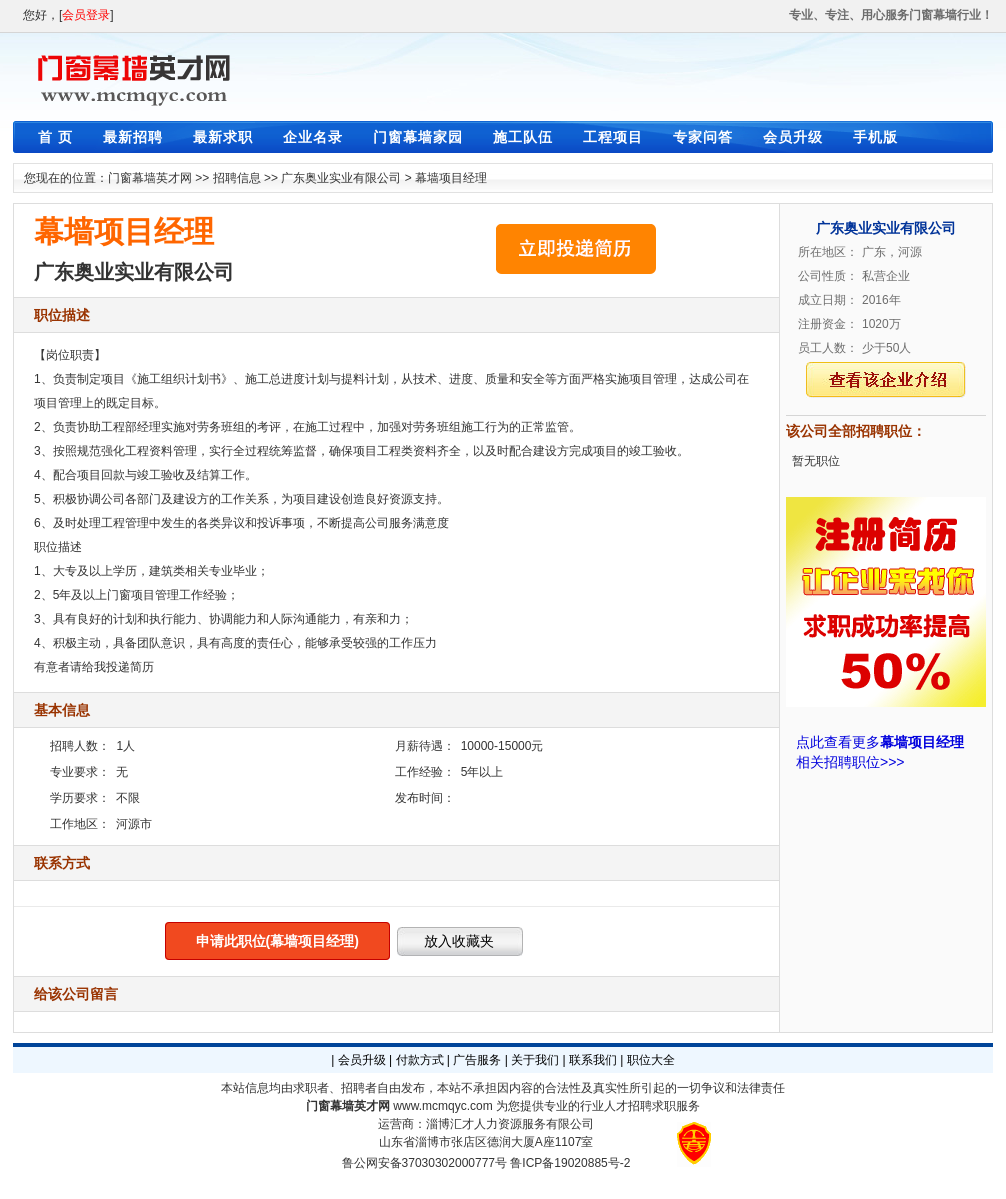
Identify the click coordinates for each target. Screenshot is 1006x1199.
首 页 (55, 137)
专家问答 (703, 137)
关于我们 (535, 1060)
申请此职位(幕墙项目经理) (277, 941)
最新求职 (223, 137)
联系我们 (593, 1060)
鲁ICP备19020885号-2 (570, 1163)
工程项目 (613, 137)
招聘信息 (237, 178)
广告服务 (477, 1060)
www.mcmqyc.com (442, 1106)
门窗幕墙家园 (418, 137)
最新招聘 (133, 137)
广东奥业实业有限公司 (341, 178)
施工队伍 (523, 137)
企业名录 (313, 137)
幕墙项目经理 (451, 178)
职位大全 (651, 1060)
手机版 (875, 137)
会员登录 (86, 15)
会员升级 (793, 137)
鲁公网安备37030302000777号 (424, 1163)
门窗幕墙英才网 (150, 178)
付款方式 (420, 1060)
